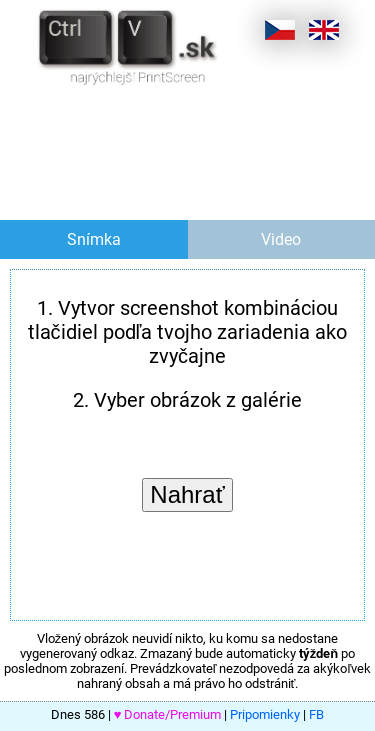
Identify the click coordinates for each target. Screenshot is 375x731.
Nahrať (187, 494)
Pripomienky (265, 714)
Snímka (94, 239)
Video (281, 239)
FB (316, 714)
